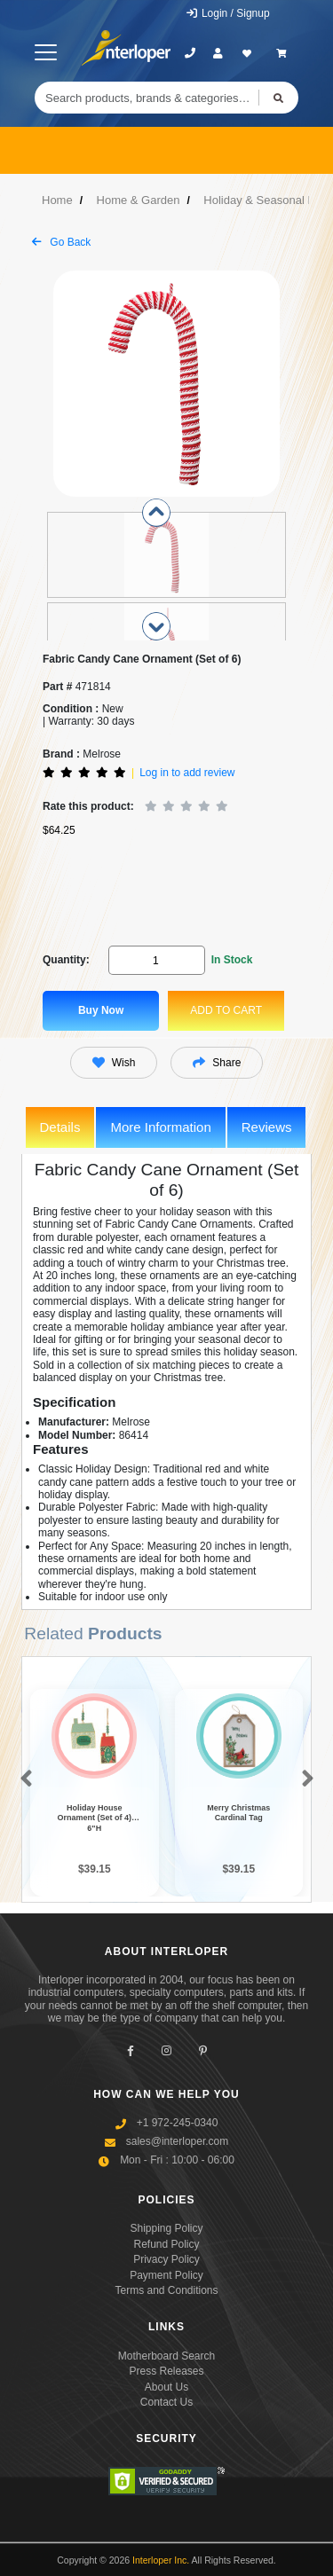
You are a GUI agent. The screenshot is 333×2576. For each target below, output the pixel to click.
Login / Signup (228, 13)
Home (57, 200)
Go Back (61, 242)
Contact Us (166, 2402)
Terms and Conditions (166, 2290)
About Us (166, 2387)
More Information (160, 1127)
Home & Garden (138, 200)
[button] (22, 1779)
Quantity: (66, 960)
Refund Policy (166, 2244)
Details (60, 1127)
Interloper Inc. (160, 2560)
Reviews (267, 1127)
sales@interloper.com (177, 2141)
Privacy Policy (166, 2259)
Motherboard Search (166, 2356)
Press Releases (166, 2371)
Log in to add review (186, 772)
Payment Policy (166, 2275)
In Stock (232, 960)
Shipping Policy (166, 2228)
